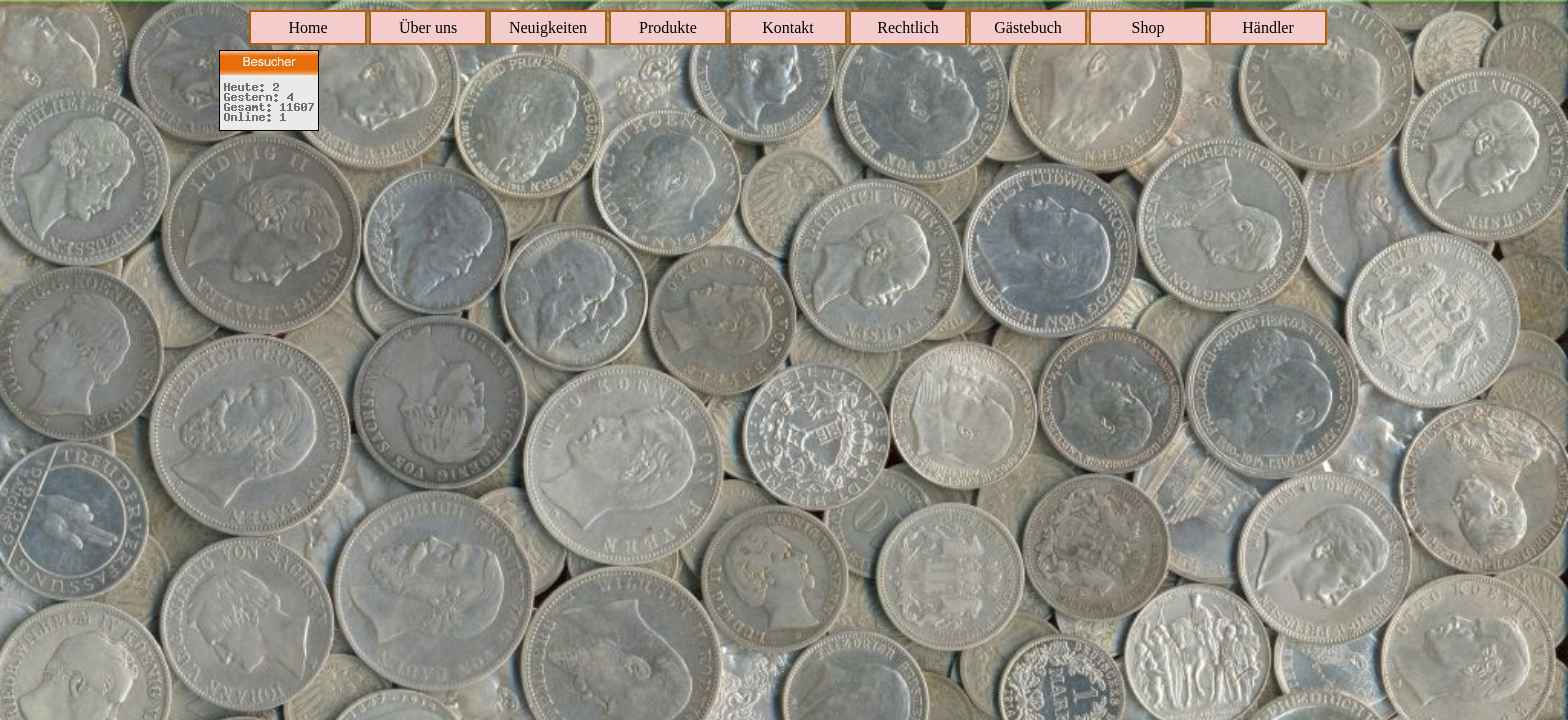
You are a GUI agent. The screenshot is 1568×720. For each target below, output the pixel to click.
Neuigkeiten (548, 27)
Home (307, 27)
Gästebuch (1028, 27)
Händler (1268, 27)
